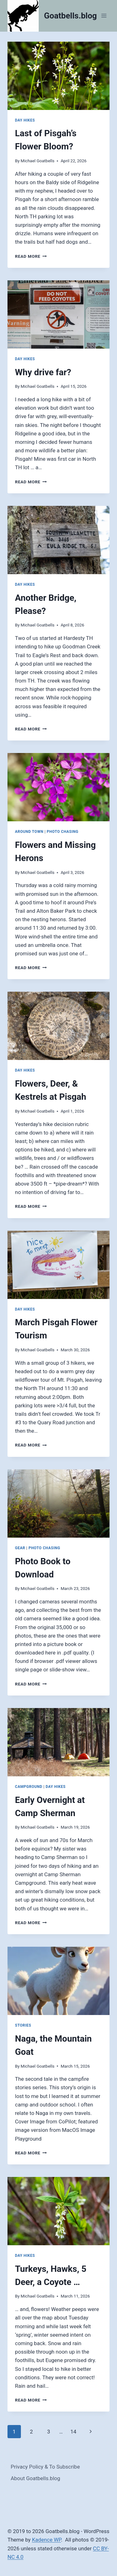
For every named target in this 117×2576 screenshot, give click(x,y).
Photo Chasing (63, 831)
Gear (20, 1548)
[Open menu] (104, 16)
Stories (23, 2025)
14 (73, 2431)
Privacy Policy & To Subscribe (45, 2467)
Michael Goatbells (37, 160)
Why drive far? (43, 372)
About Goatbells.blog (35, 2478)
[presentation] (58, 76)
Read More (31, 256)
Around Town (29, 831)
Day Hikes (25, 120)
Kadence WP (46, 2540)
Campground (28, 1786)
